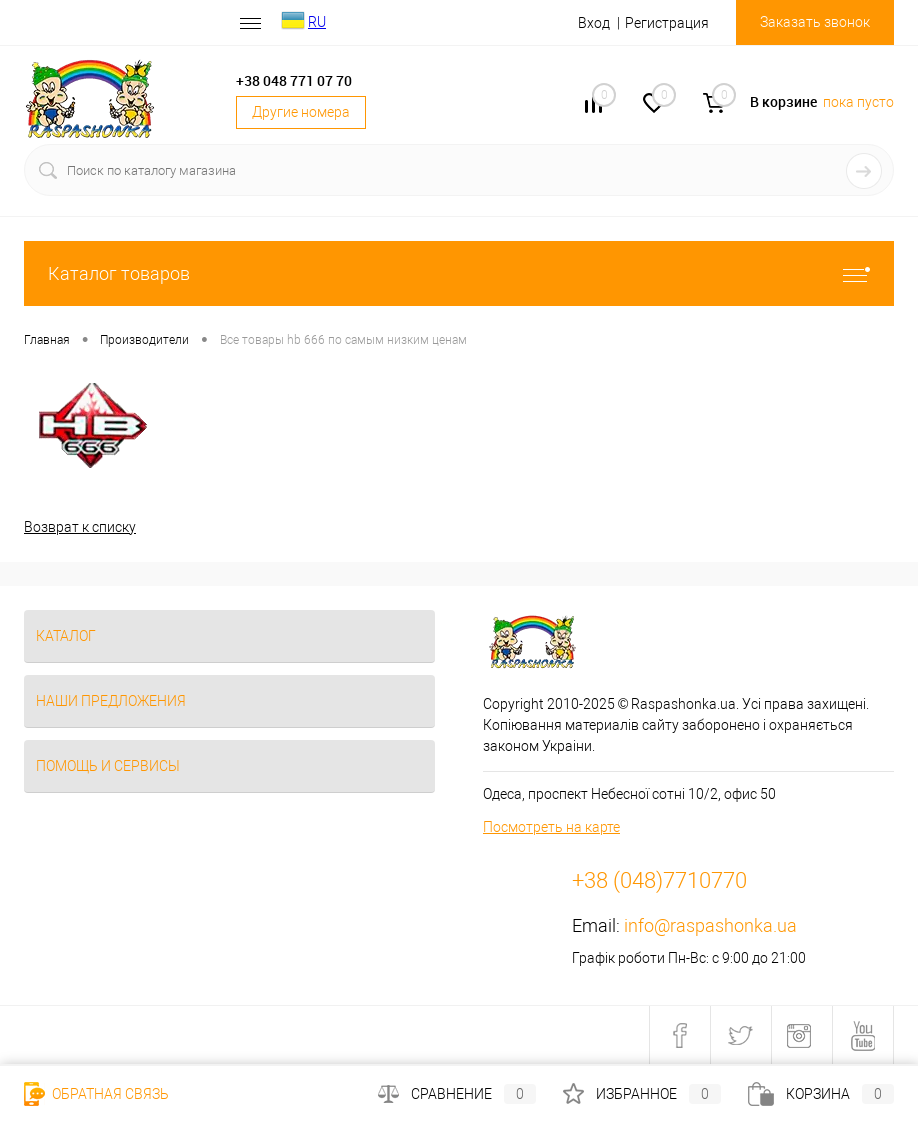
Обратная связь (96, 1094)
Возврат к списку (80, 527)
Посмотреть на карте (551, 827)
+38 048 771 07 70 (294, 80)
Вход (594, 23)
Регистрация (667, 23)
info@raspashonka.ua (710, 925)
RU (317, 22)
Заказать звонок (815, 22)
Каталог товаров (459, 273)
